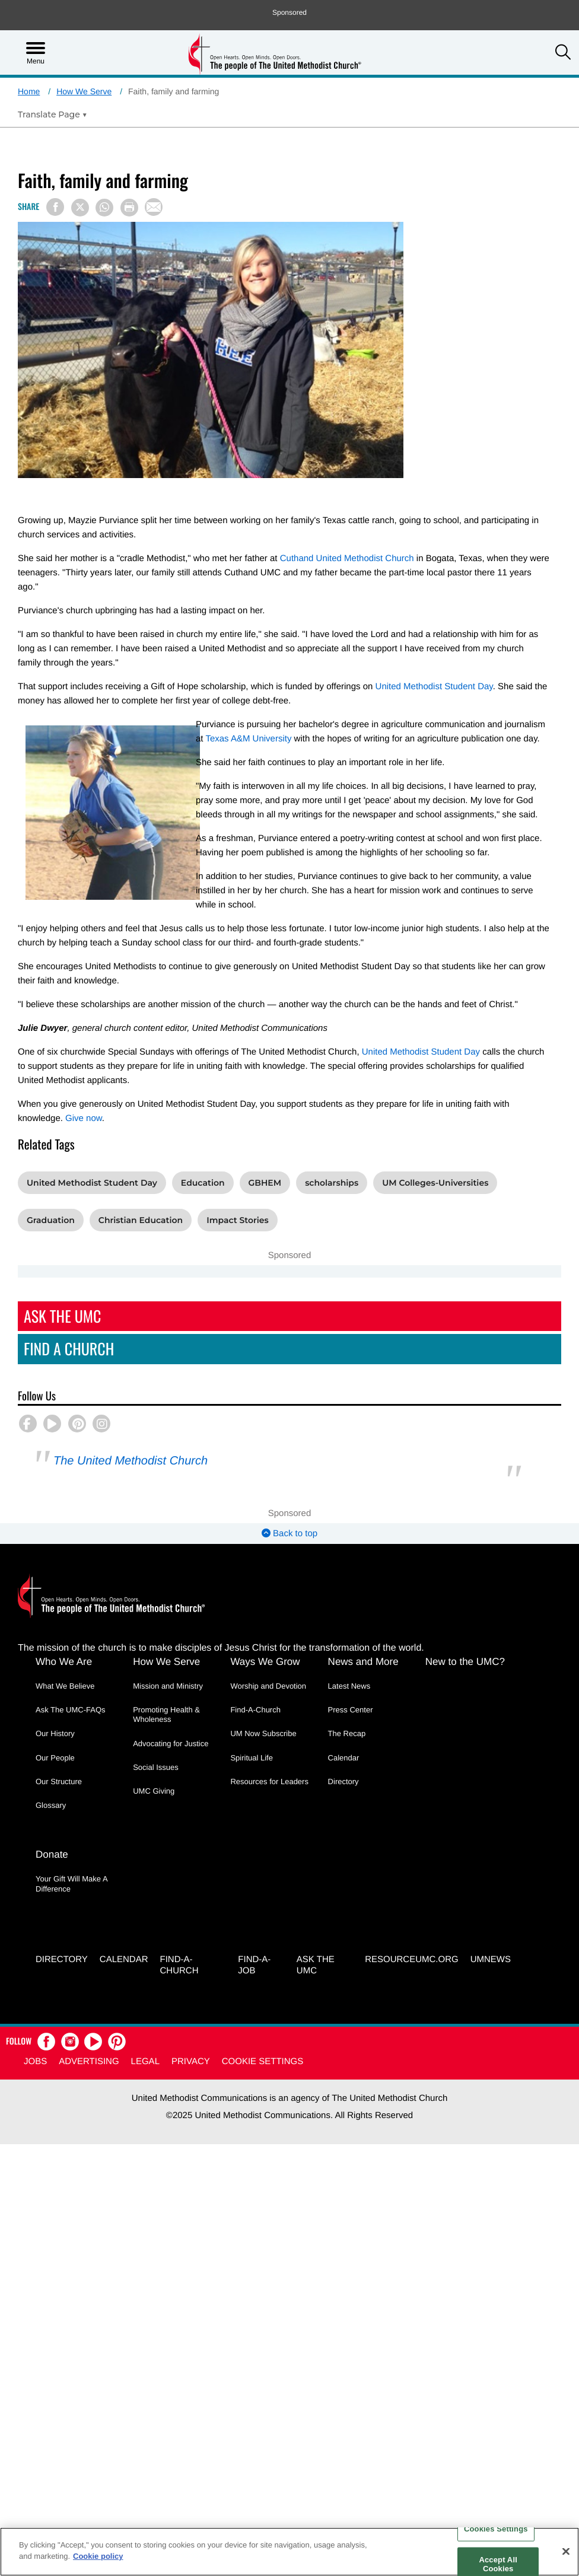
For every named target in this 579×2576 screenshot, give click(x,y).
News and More (363, 1661)
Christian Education (140, 1220)
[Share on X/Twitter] (80, 207)
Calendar (344, 1757)
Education (203, 1182)
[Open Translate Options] (52, 114)
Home (29, 91)
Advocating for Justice (170, 1743)
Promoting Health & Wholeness (166, 1714)
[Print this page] (129, 207)
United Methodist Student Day (434, 687)
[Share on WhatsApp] (104, 207)
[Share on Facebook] (55, 207)
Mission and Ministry (168, 1686)
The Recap (347, 1733)
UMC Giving (153, 1791)
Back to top (289, 1534)
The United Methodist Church (130, 1460)
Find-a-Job (254, 1965)
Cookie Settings (263, 2062)
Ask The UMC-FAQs (71, 1709)
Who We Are (64, 1661)
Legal (145, 2062)
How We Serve (84, 91)
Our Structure (59, 1781)
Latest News (349, 1686)
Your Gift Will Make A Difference (71, 1884)
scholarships (331, 1182)
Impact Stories (237, 1220)
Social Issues (156, 1767)
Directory (343, 1781)
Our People (55, 1757)
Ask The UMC (62, 1315)
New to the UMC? (465, 1661)
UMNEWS (490, 1959)
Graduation (51, 1220)
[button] (563, 53)
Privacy (190, 2062)
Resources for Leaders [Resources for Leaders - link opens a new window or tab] (269, 1781)
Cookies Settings (496, 2528)
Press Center (350, 1709)
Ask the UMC (316, 1965)
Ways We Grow (265, 1661)
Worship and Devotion (268, 1686)
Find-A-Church (255, 1709)
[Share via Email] (154, 207)
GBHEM (265, 1182)
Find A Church (69, 1348)
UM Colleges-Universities (435, 1182)
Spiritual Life (251, 1757)
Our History (55, 1733)
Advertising (89, 2062)
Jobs (35, 2062)
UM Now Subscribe (263, 1733)
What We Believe (65, 1686)
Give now (83, 1118)
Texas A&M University (248, 739)
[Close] (566, 2551)
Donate (52, 1855)
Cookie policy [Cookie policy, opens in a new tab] (98, 2556)
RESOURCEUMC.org (412, 1959)
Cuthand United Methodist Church (347, 558)
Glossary (51, 1805)
